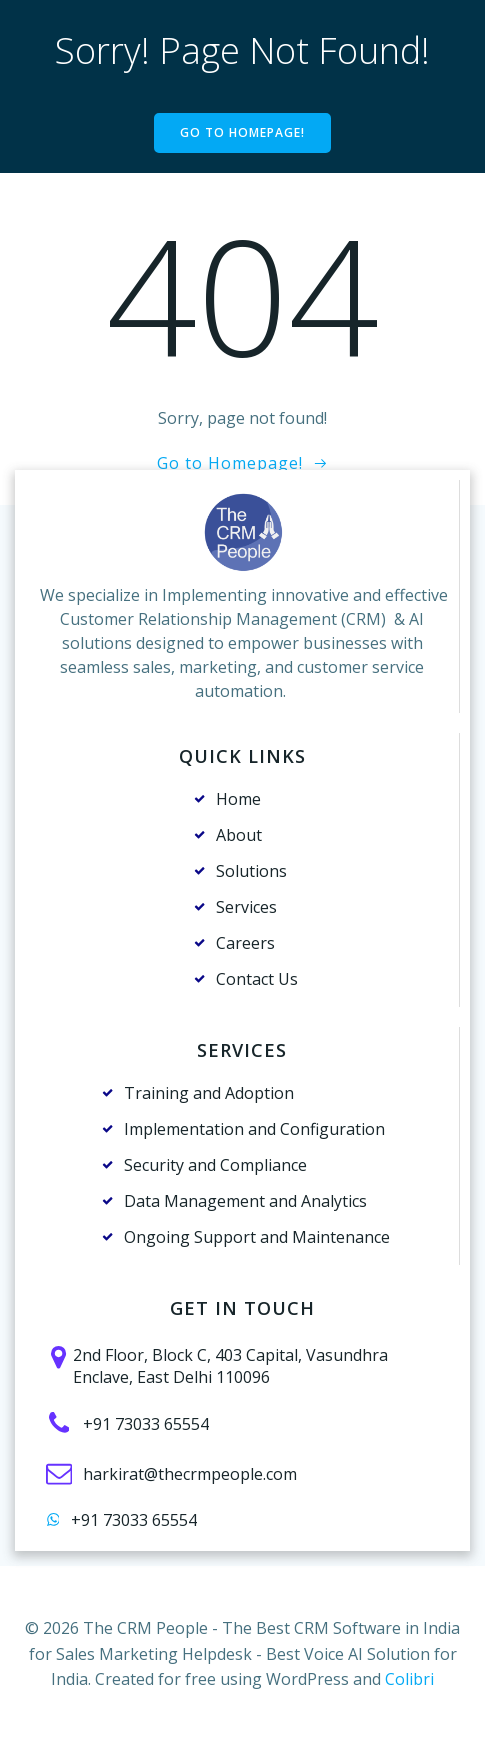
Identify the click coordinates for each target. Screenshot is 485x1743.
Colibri (409, 1679)
